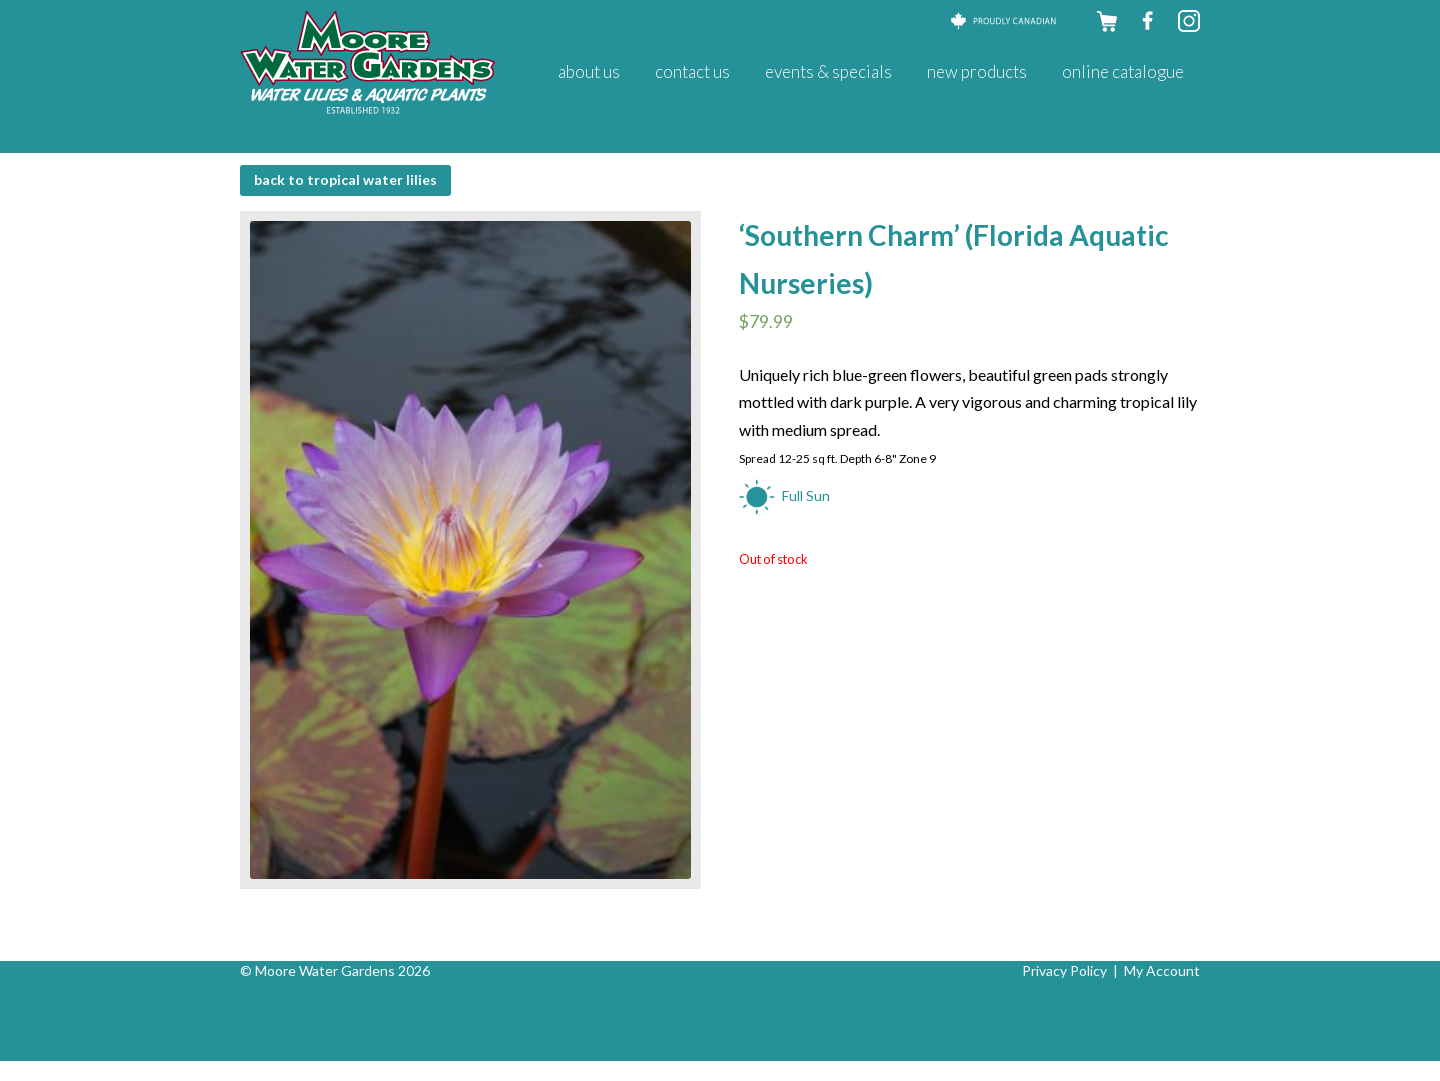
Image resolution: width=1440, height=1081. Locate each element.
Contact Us (692, 71)
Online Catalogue (1123, 71)
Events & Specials (828, 71)
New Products (977, 71)
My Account (1162, 970)
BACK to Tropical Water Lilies (345, 179)
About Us (589, 71)
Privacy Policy (1064, 970)
